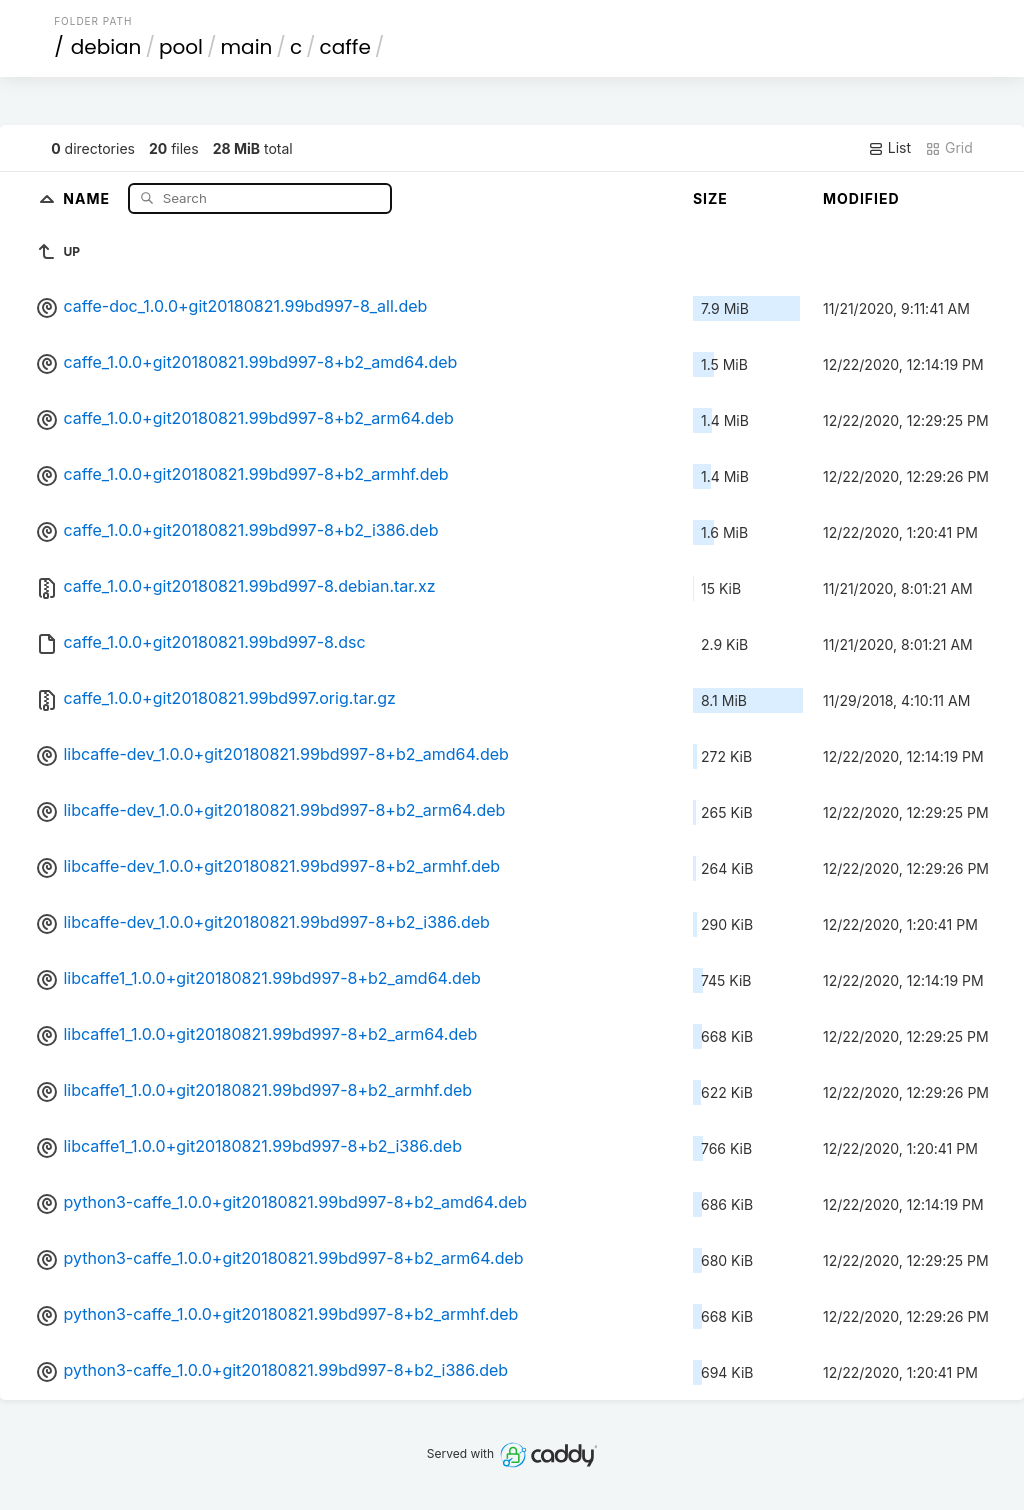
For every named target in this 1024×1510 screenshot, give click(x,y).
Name (88, 197)
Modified (861, 198)
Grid (949, 148)
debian (106, 47)
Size (710, 198)
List (889, 148)
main (247, 47)
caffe (345, 47)
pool (181, 47)
